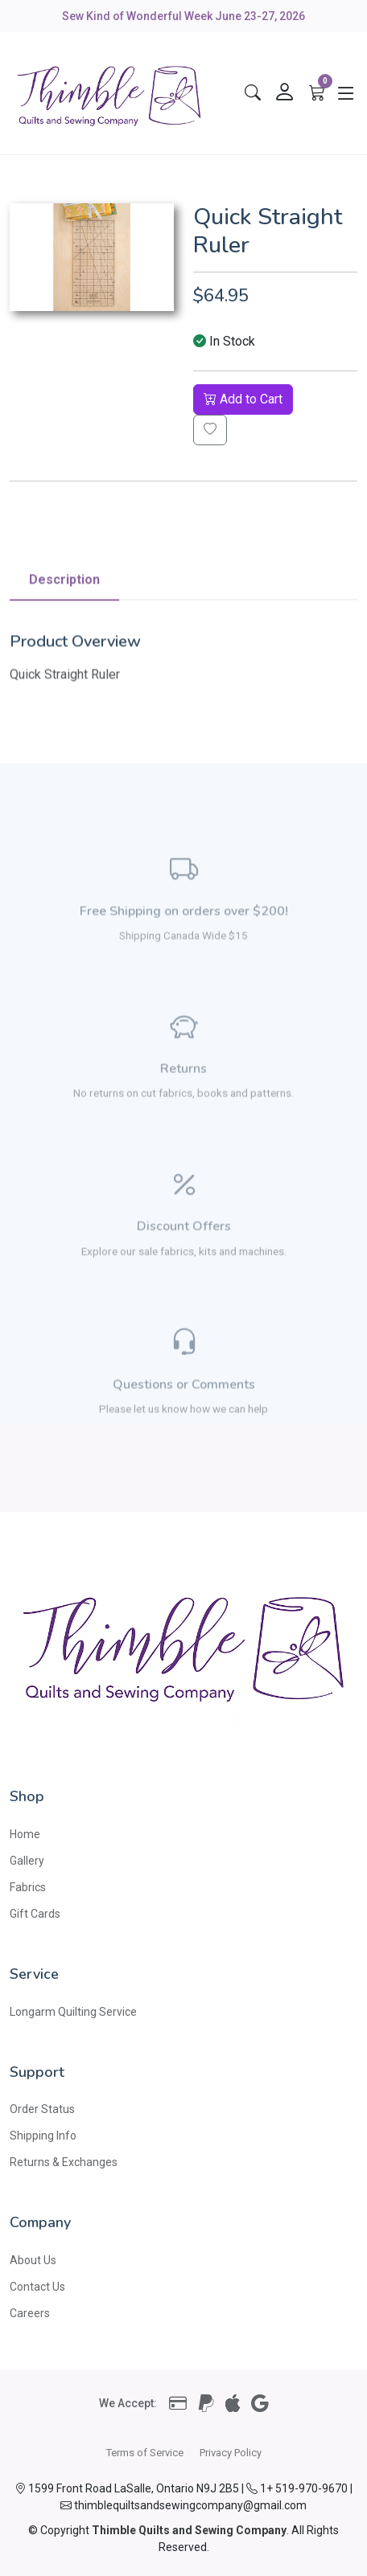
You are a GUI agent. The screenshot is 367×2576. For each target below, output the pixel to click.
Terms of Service (145, 2453)
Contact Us (37, 2286)
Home (25, 1834)
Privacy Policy (231, 2453)
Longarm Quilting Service (73, 2011)
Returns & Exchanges (64, 2162)
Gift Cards (35, 1913)
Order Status (42, 2109)
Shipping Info (43, 2135)
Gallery (27, 1860)
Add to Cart (243, 399)
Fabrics (28, 1887)
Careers (30, 2313)
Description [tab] (64, 625)
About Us (33, 2260)
